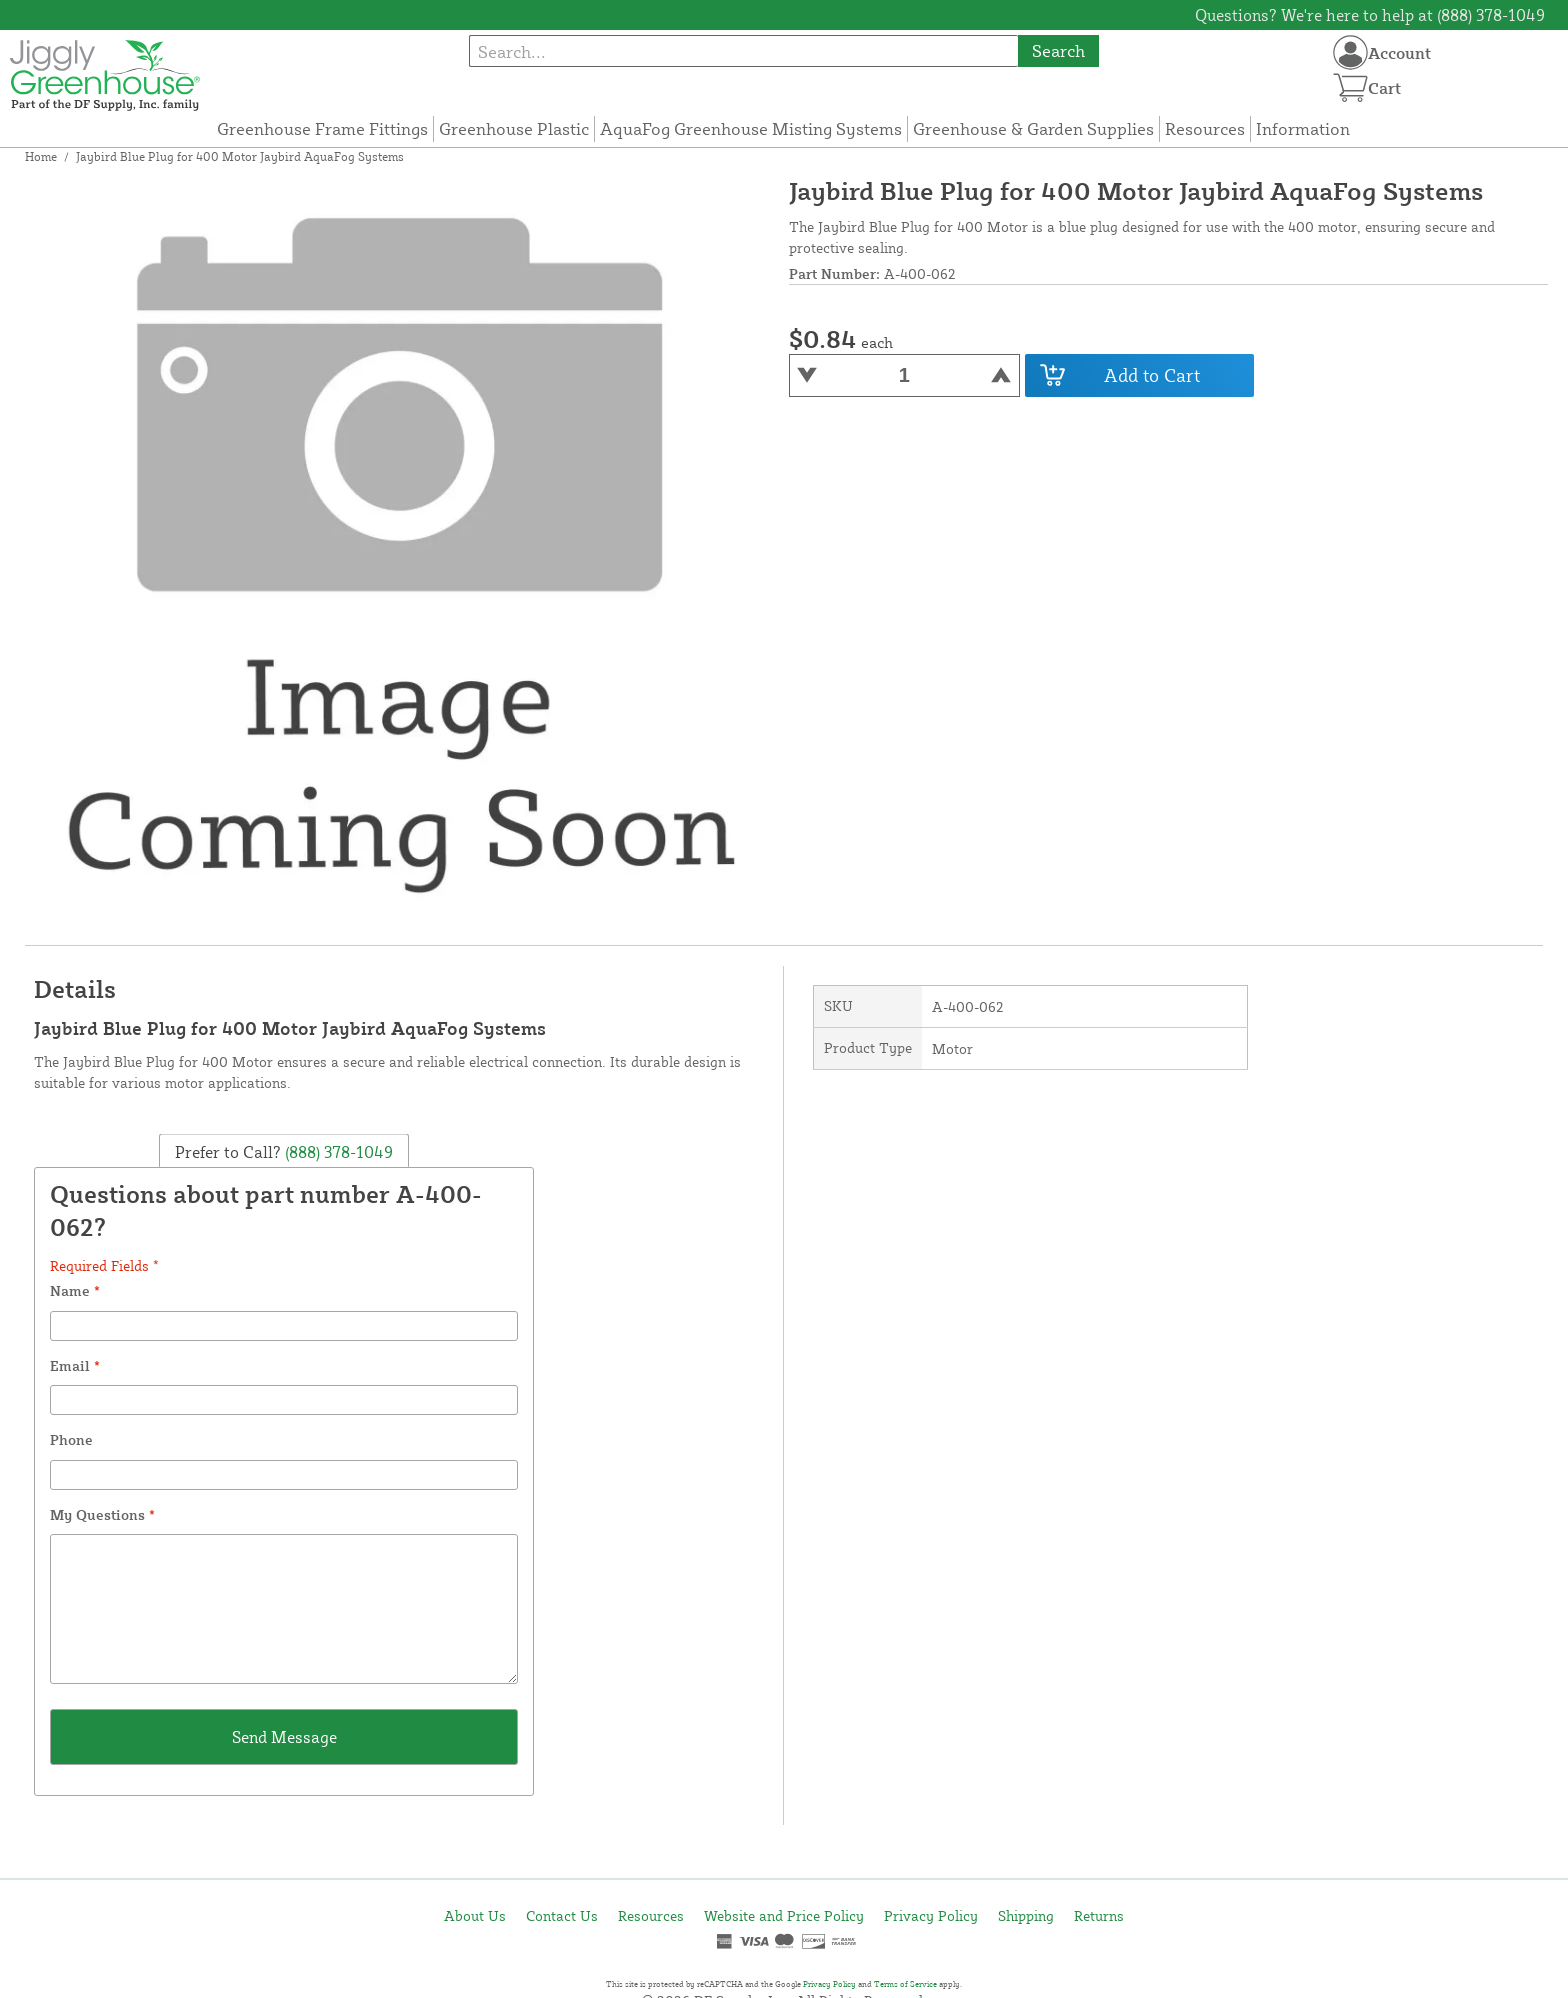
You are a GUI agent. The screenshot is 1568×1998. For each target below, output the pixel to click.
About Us (475, 1915)
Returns (1099, 1915)
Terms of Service (905, 1984)
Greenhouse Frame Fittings (322, 128)
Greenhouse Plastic (514, 128)
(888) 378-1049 (337, 1151)
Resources (1205, 128)
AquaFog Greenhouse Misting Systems (751, 128)
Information (1303, 128)
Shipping (1026, 1915)
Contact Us (562, 1915)
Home (41, 156)
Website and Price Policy (784, 1915)
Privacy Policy (931, 1915)
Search (1058, 50)
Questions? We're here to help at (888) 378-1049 (1370, 15)
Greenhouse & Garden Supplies (1033, 128)
